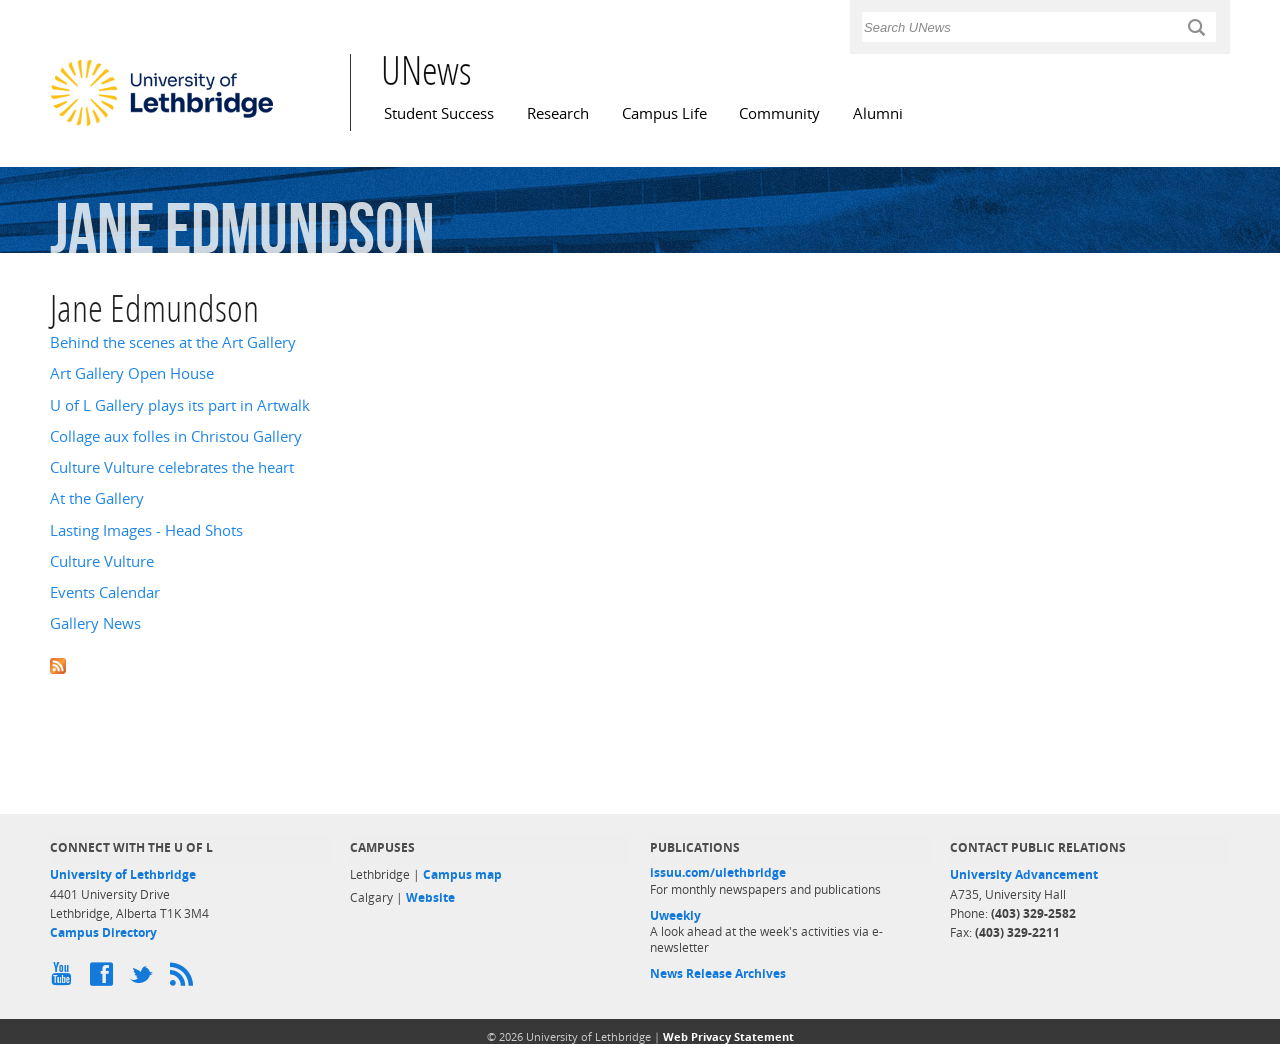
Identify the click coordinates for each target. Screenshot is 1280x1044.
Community (779, 113)
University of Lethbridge (123, 874)
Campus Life (664, 113)
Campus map (462, 874)
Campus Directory (103, 932)
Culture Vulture (102, 561)
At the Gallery (97, 498)
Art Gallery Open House (132, 373)
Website (430, 897)
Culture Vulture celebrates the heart (172, 467)
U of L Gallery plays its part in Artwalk (180, 405)
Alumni (878, 113)
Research (558, 113)
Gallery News (95, 623)
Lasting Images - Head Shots (146, 530)
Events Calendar (105, 592)
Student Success (439, 113)
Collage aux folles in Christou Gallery (176, 436)
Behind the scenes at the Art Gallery (173, 342)
